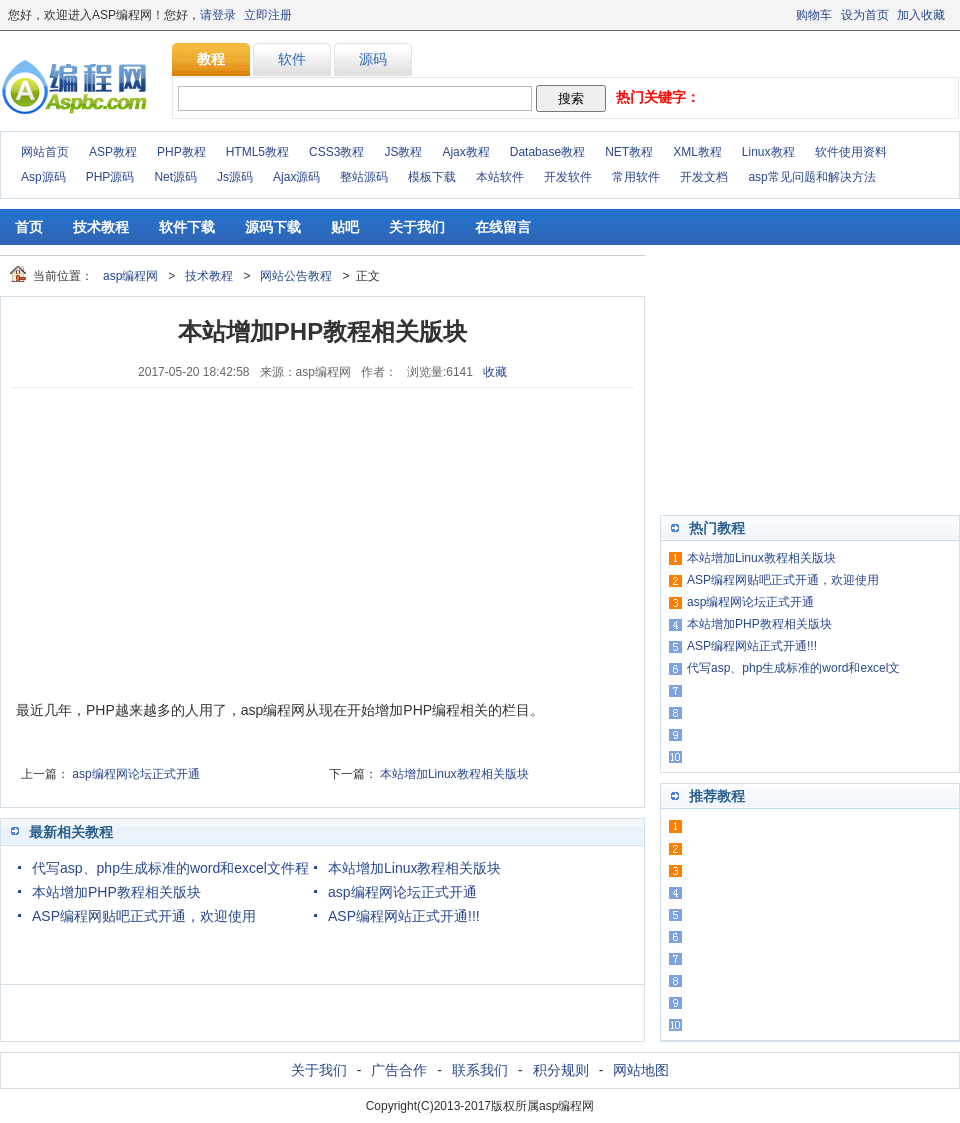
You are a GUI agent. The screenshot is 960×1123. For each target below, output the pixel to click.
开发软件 (568, 177)
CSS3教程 (336, 152)
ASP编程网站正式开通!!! (404, 916)
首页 (29, 227)
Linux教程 (768, 152)
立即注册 (268, 15)
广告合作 (399, 1070)
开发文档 (704, 177)
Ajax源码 (296, 177)
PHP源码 (110, 177)
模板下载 (432, 177)
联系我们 (480, 1070)
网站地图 (641, 1070)
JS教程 (403, 152)
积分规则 (561, 1070)
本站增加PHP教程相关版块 (116, 892)
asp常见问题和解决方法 (811, 177)
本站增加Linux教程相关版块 (454, 774)
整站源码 (364, 177)
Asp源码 (43, 177)
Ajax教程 (465, 152)
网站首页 (45, 152)
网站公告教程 (296, 276)
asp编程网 (130, 276)
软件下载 (187, 227)
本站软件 (500, 177)
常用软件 (636, 177)
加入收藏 (921, 15)
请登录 (218, 15)
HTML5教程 (257, 152)
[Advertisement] (166, 543)
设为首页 (865, 15)
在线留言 (503, 227)
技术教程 (101, 227)
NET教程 (629, 152)
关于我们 (417, 227)
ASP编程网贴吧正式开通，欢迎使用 (144, 916)
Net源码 (175, 177)
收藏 (495, 372)
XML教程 (697, 152)
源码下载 (273, 227)
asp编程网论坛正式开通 (135, 774)
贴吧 (345, 227)
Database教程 (547, 152)
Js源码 (235, 177)
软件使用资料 (851, 152)
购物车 (814, 15)
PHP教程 (181, 152)
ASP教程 (113, 152)
